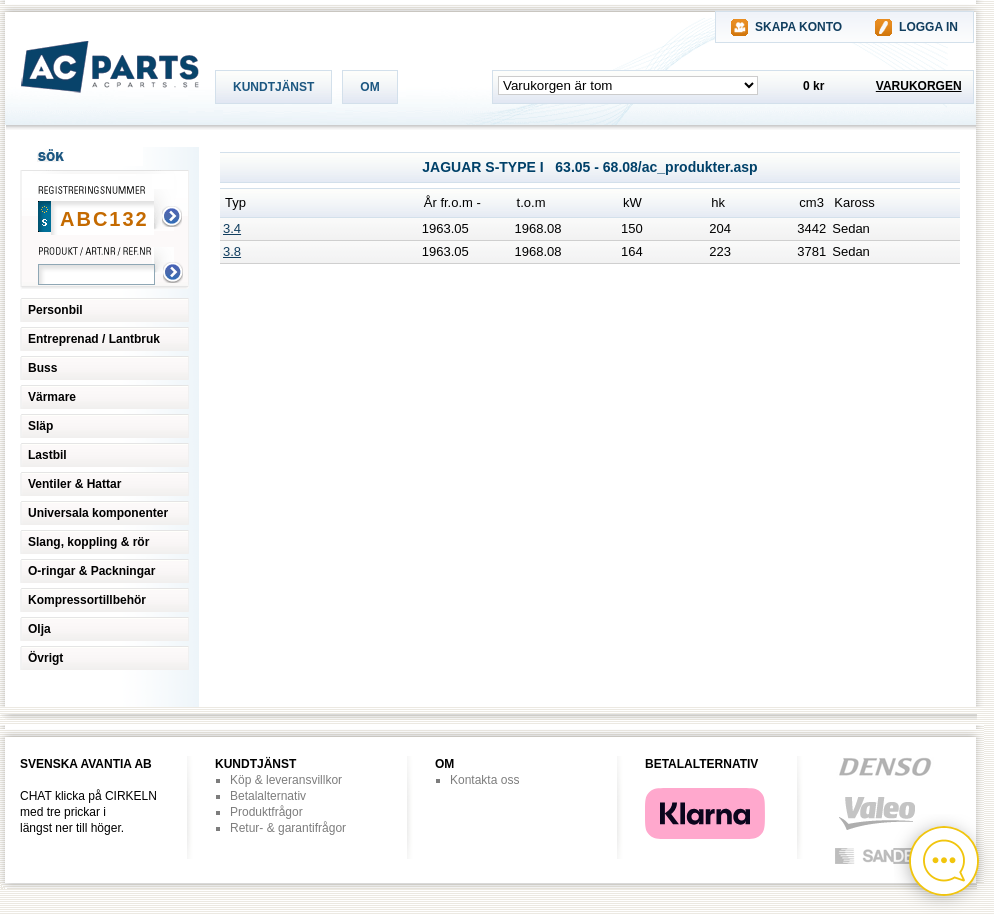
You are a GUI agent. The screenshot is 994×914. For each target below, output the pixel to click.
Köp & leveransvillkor (286, 780)
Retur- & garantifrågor (288, 828)
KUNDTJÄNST (273, 87)
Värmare (52, 397)
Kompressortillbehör (87, 600)
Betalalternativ (268, 796)
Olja (39, 629)
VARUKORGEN (919, 86)
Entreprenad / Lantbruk (94, 339)
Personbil (55, 310)
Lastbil (47, 455)
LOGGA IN (928, 27)
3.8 (232, 251)
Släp (40, 426)
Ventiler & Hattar (74, 484)
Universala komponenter (98, 513)
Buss (42, 368)
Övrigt (45, 658)
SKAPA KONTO (798, 27)
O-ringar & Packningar (91, 571)
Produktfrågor (266, 812)
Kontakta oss (484, 780)
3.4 (232, 228)
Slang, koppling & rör (88, 542)
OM (369, 87)
